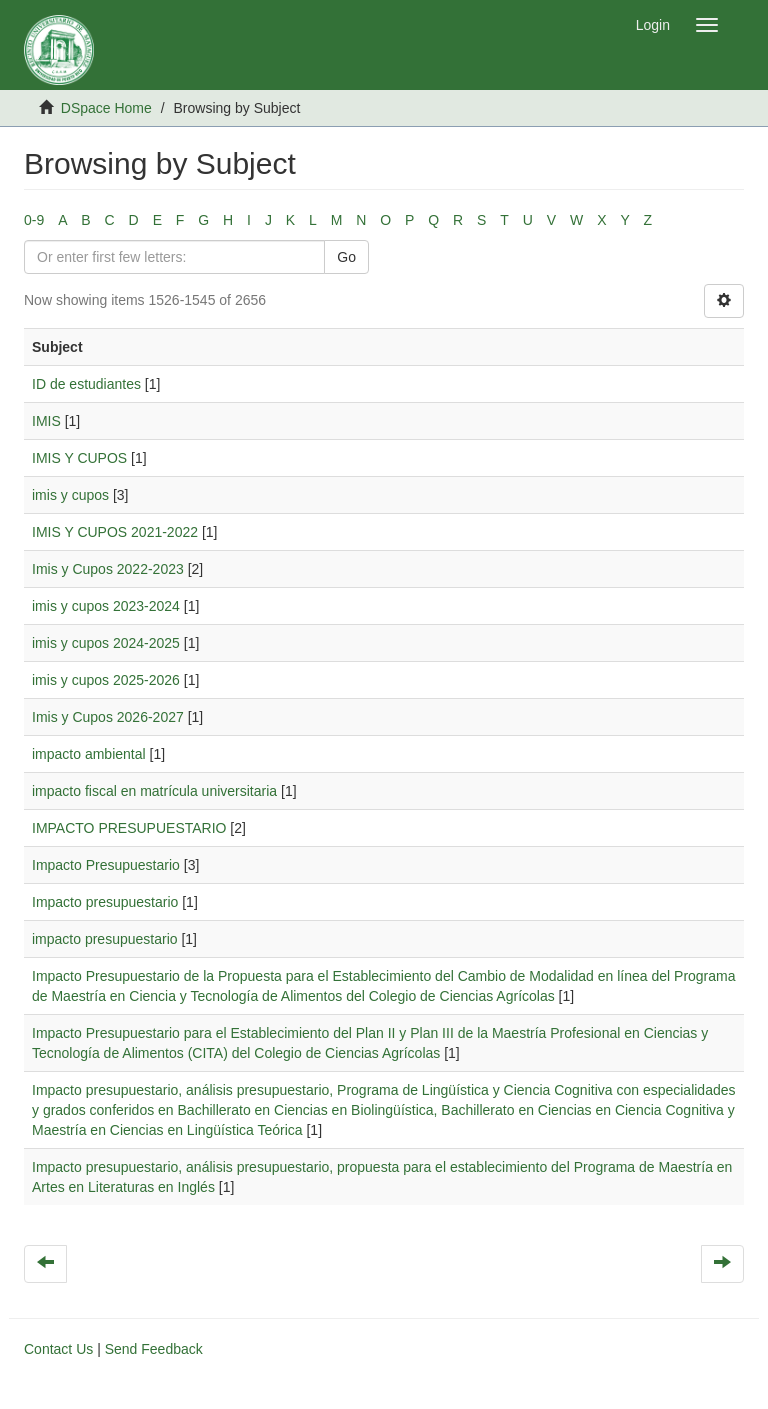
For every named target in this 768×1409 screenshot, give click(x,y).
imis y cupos (70, 495)
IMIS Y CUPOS (79, 458)
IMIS (46, 421)
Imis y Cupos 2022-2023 (108, 569)
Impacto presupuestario (105, 902)
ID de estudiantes (86, 384)
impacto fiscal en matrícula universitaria (154, 791)
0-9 (34, 220)
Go (346, 257)
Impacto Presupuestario (106, 865)
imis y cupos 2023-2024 (106, 606)
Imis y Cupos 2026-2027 (108, 717)
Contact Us (58, 1349)
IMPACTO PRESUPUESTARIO (129, 828)
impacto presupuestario (105, 939)
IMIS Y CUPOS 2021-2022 (115, 532)
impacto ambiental (89, 754)
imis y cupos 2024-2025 (106, 643)
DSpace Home (106, 108)
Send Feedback (154, 1349)
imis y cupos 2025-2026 (106, 680)
